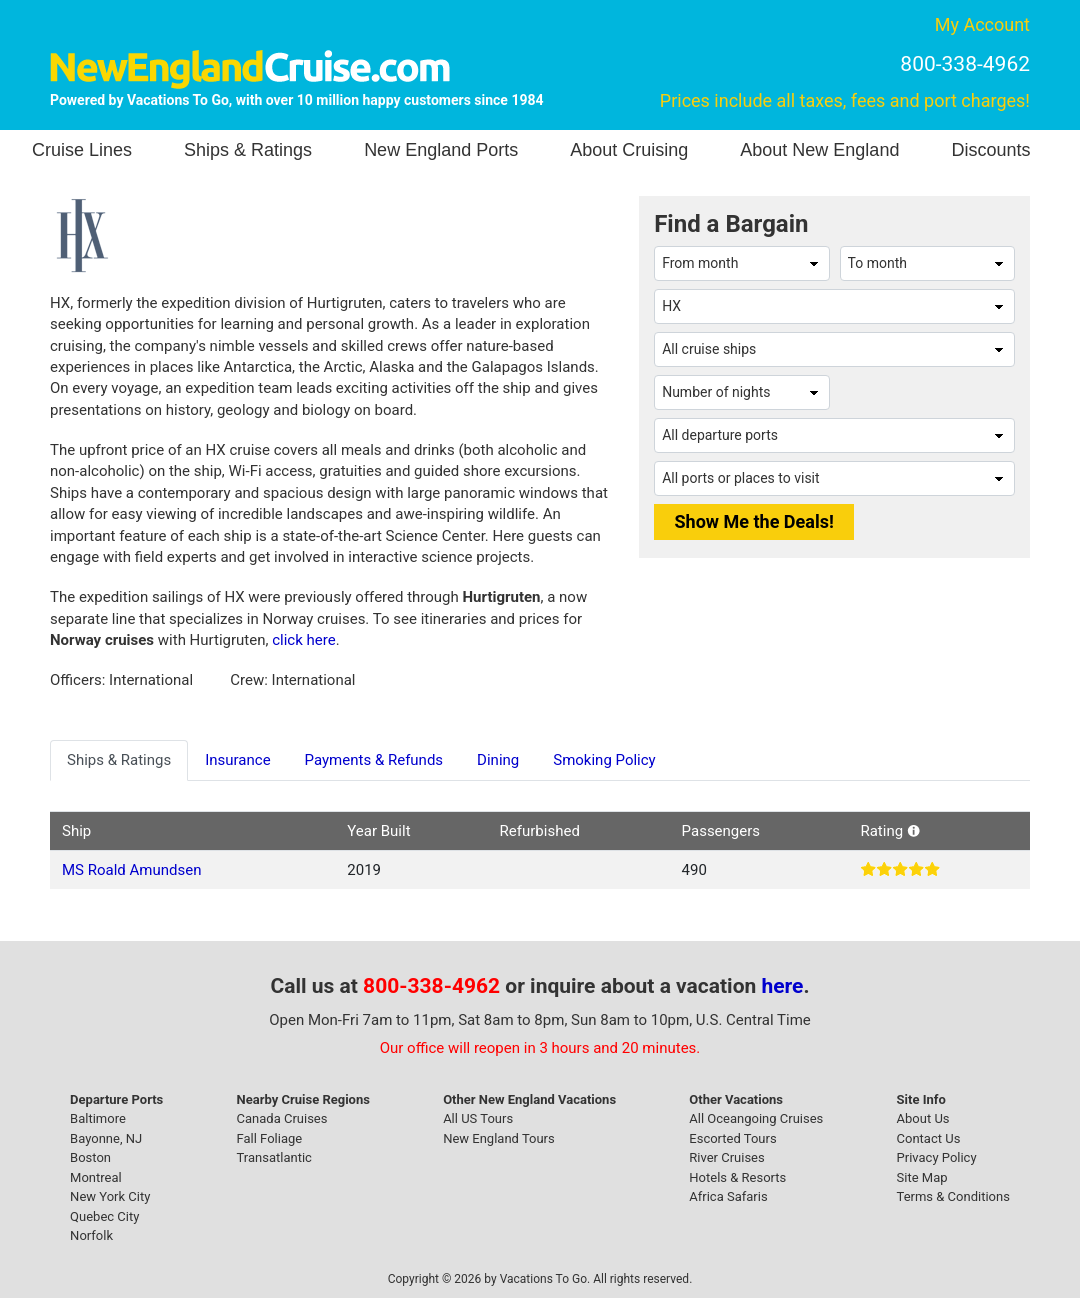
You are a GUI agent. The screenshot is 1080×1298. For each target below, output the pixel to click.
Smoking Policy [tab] (604, 760)
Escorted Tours (732, 1138)
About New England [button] (819, 150)
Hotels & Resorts (737, 1177)
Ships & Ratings (248, 150)
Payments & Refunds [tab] (374, 760)
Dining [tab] (498, 760)
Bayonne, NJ (106, 1138)
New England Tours (499, 1138)
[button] (913, 831)
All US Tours (478, 1118)
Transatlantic (274, 1157)
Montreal (96, 1177)
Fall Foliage (270, 1138)
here (783, 986)
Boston (90, 1157)
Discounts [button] (990, 150)
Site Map (922, 1177)
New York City (110, 1196)
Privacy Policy (937, 1157)
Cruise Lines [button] (82, 150)
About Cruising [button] (629, 150)
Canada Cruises (282, 1118)
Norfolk (91, 1235)
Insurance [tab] (237, 760)
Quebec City (104, 1216)
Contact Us (929, 1138)
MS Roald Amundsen (131, 870)
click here (303, 640)
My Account (982, 24)
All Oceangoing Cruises (756, 1118)
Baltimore (98, 1118)
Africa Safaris (728, 1196)
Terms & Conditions (953, 1196)
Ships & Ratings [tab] (119, 760)
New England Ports (441, 150)
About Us (923, 1118)
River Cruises (726, 1157)
